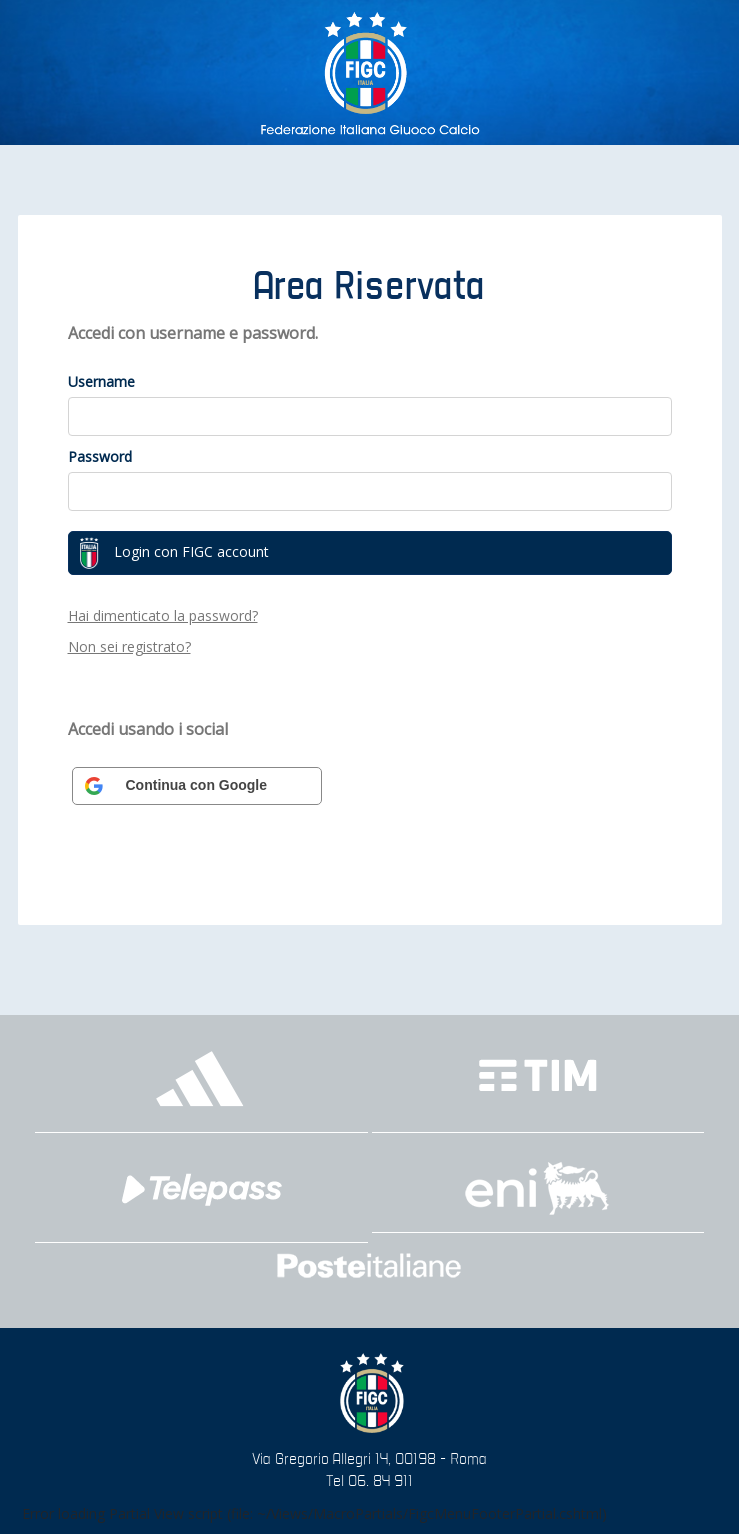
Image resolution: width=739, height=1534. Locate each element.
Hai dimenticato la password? (163, 615)
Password (100, 456)
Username (101, 381)
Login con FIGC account (174, 553)
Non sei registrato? (129, 646)
